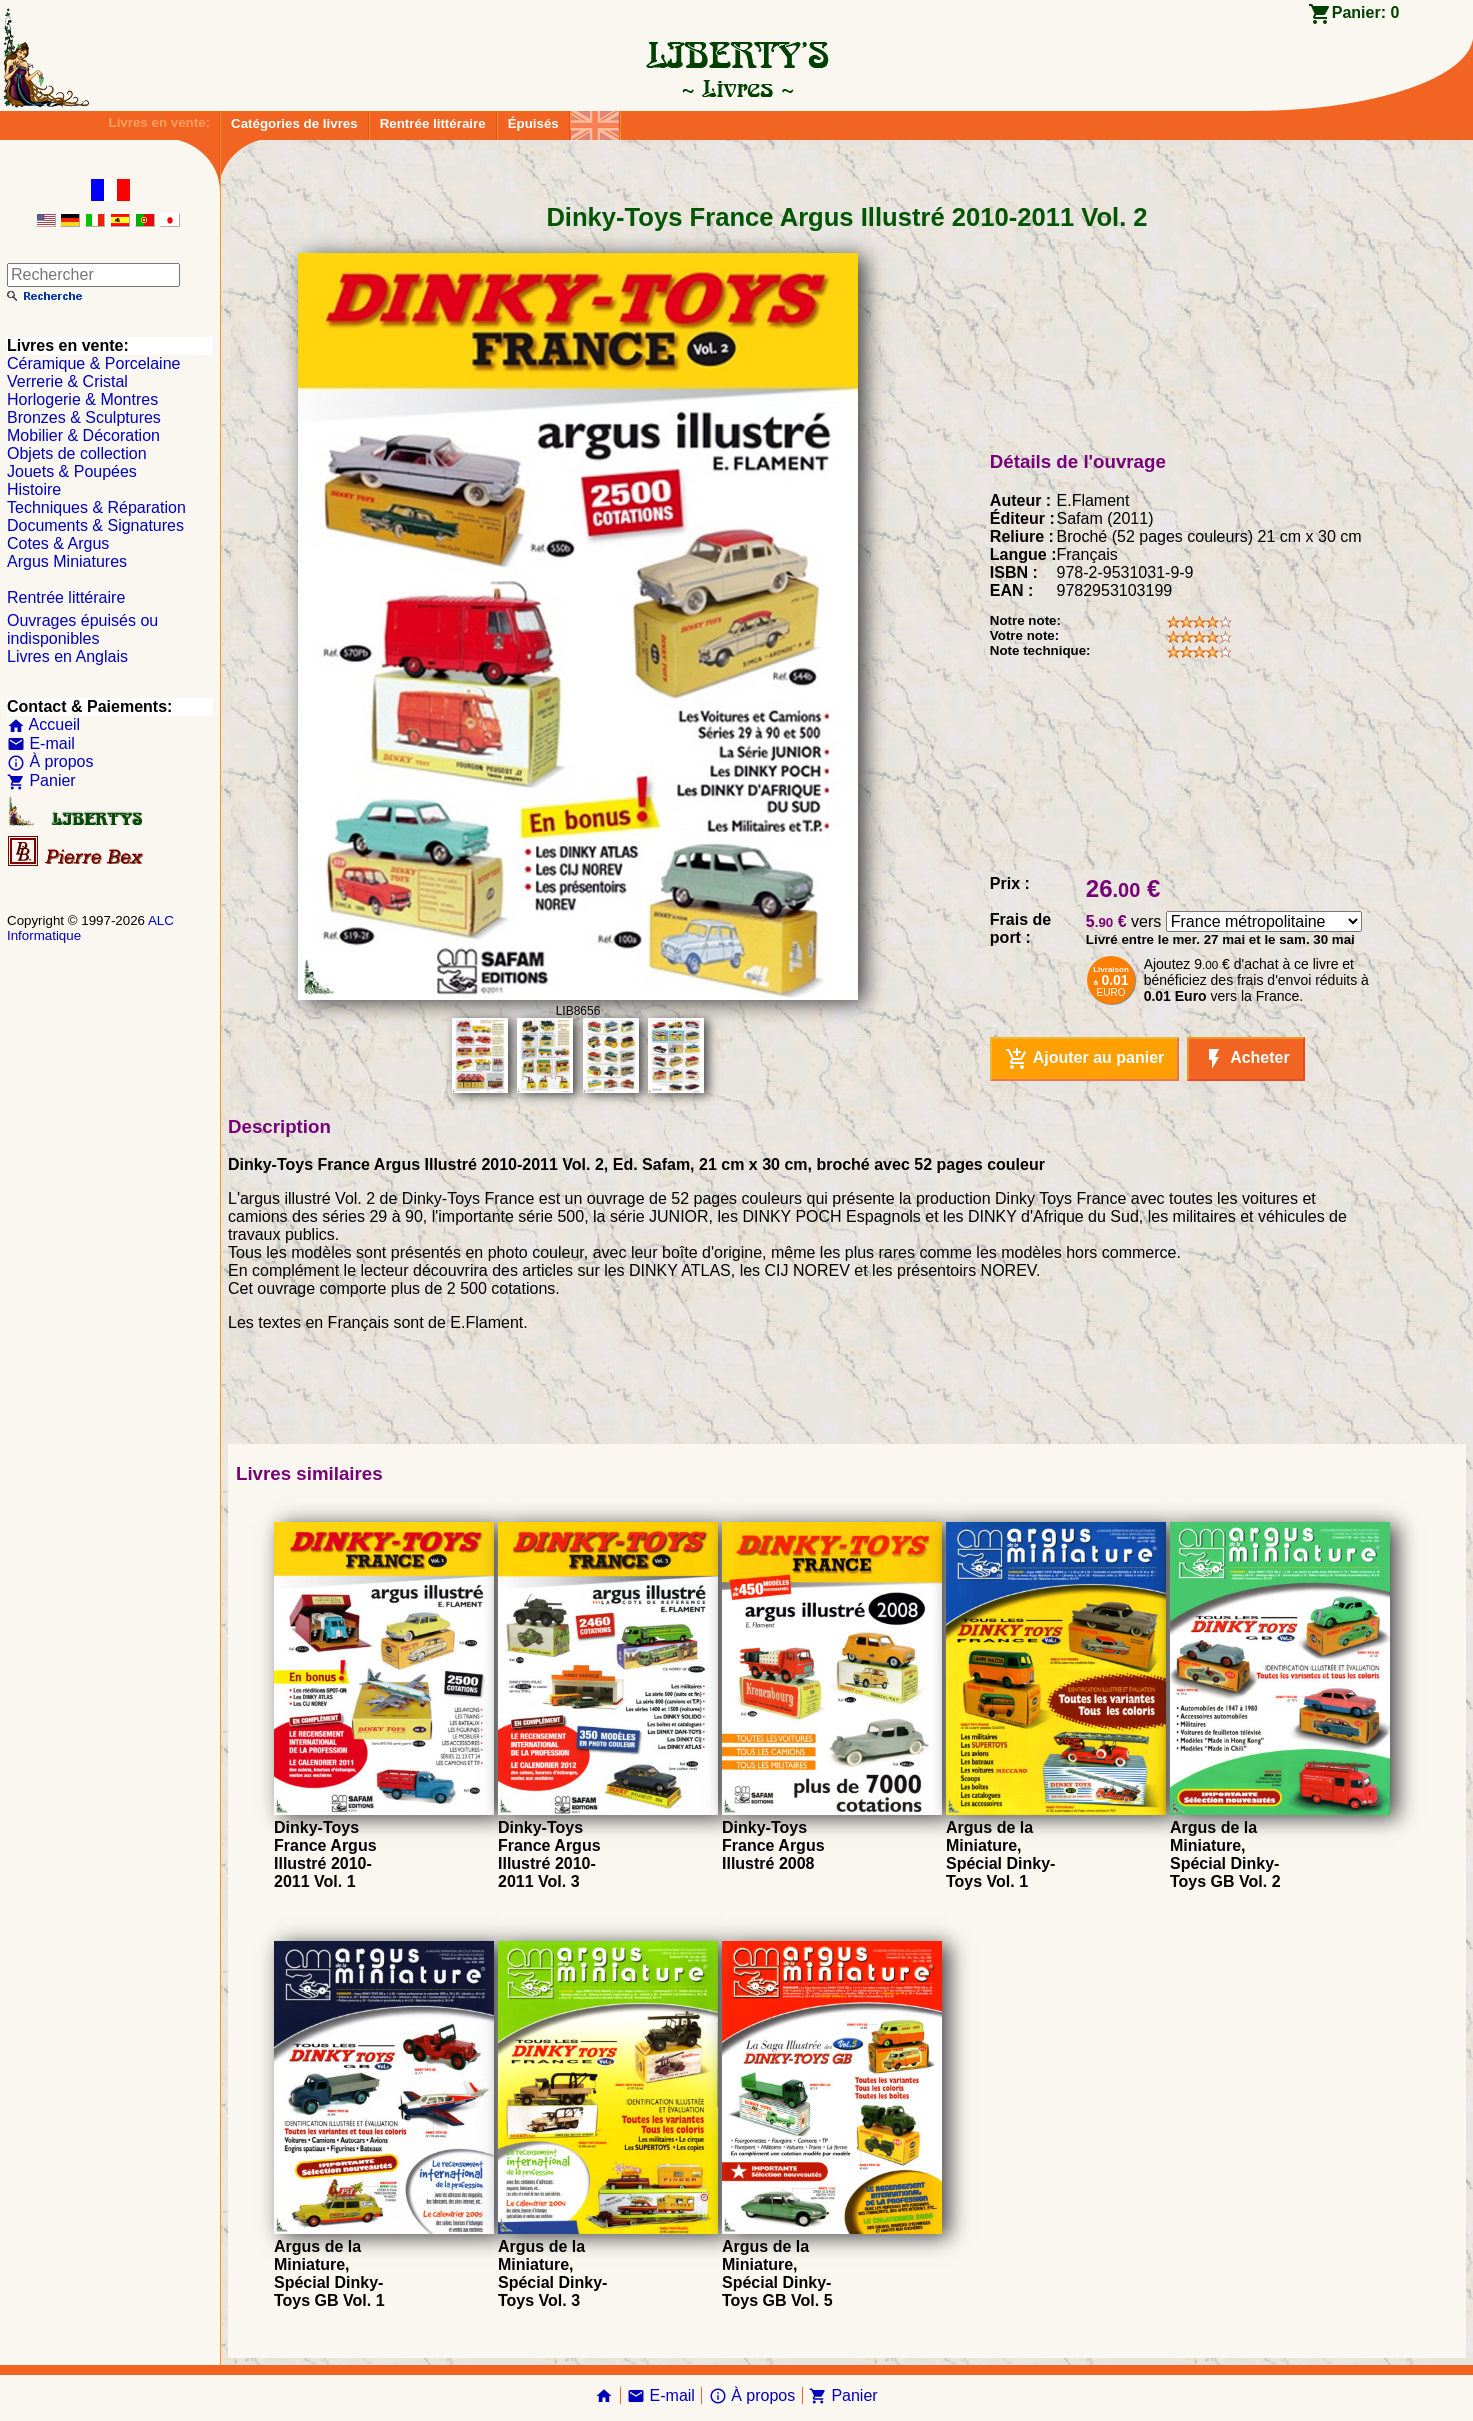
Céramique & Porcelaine (93, 363)
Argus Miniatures (67, 561)
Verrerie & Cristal (67, 381)
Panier (41, 780)
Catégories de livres (294, 123)
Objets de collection (77, 453)
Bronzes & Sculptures (84, 417)
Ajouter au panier (1084, 1059)
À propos (50, 761)
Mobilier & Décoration (83, 435)
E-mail (41, 743)
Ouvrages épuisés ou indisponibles (82, 629)
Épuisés (533, 123)
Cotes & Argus (58, 543)
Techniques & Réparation (96, 507)
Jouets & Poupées (72, 471)
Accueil (43, 724)
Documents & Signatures (95, 525)
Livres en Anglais (67, 656)
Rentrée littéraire (433, 123)
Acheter (1245, 1059)
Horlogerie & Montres (82, 399)
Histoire (34, 489)
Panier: (1366, 12)
